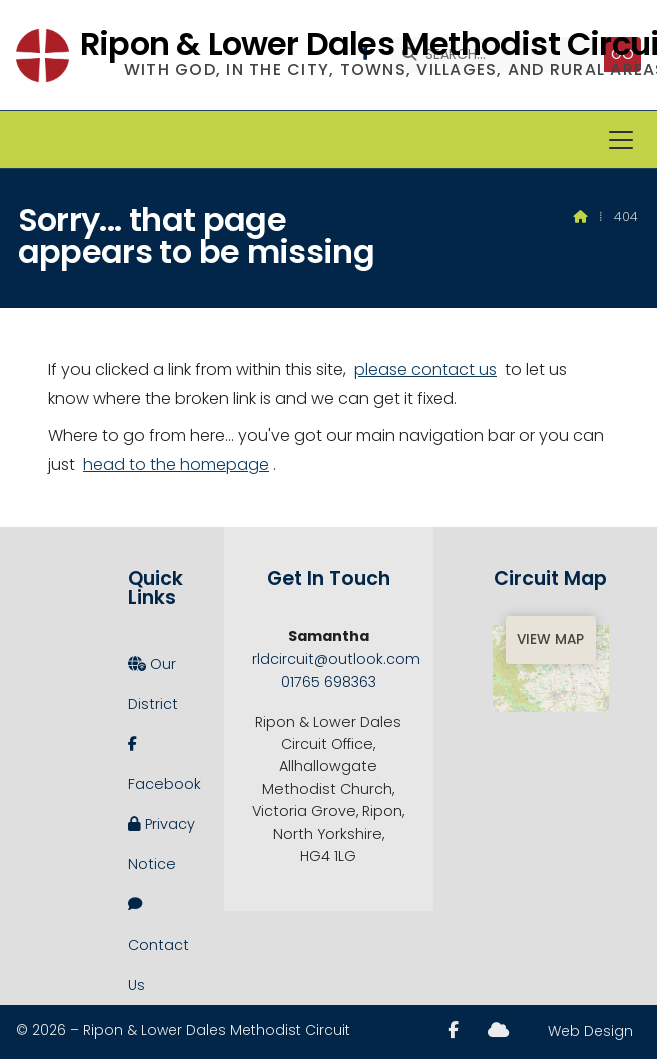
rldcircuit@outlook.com (336, 659)
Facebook (162, 759)
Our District (153, 679)
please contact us (425, 369)
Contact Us (158, 939)
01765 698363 (328, 682)
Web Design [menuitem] (590, 1031)
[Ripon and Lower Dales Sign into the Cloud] (498, 1030)
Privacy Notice (161, 839)
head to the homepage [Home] (176, 464)
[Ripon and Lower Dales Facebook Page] (453, 1030)
